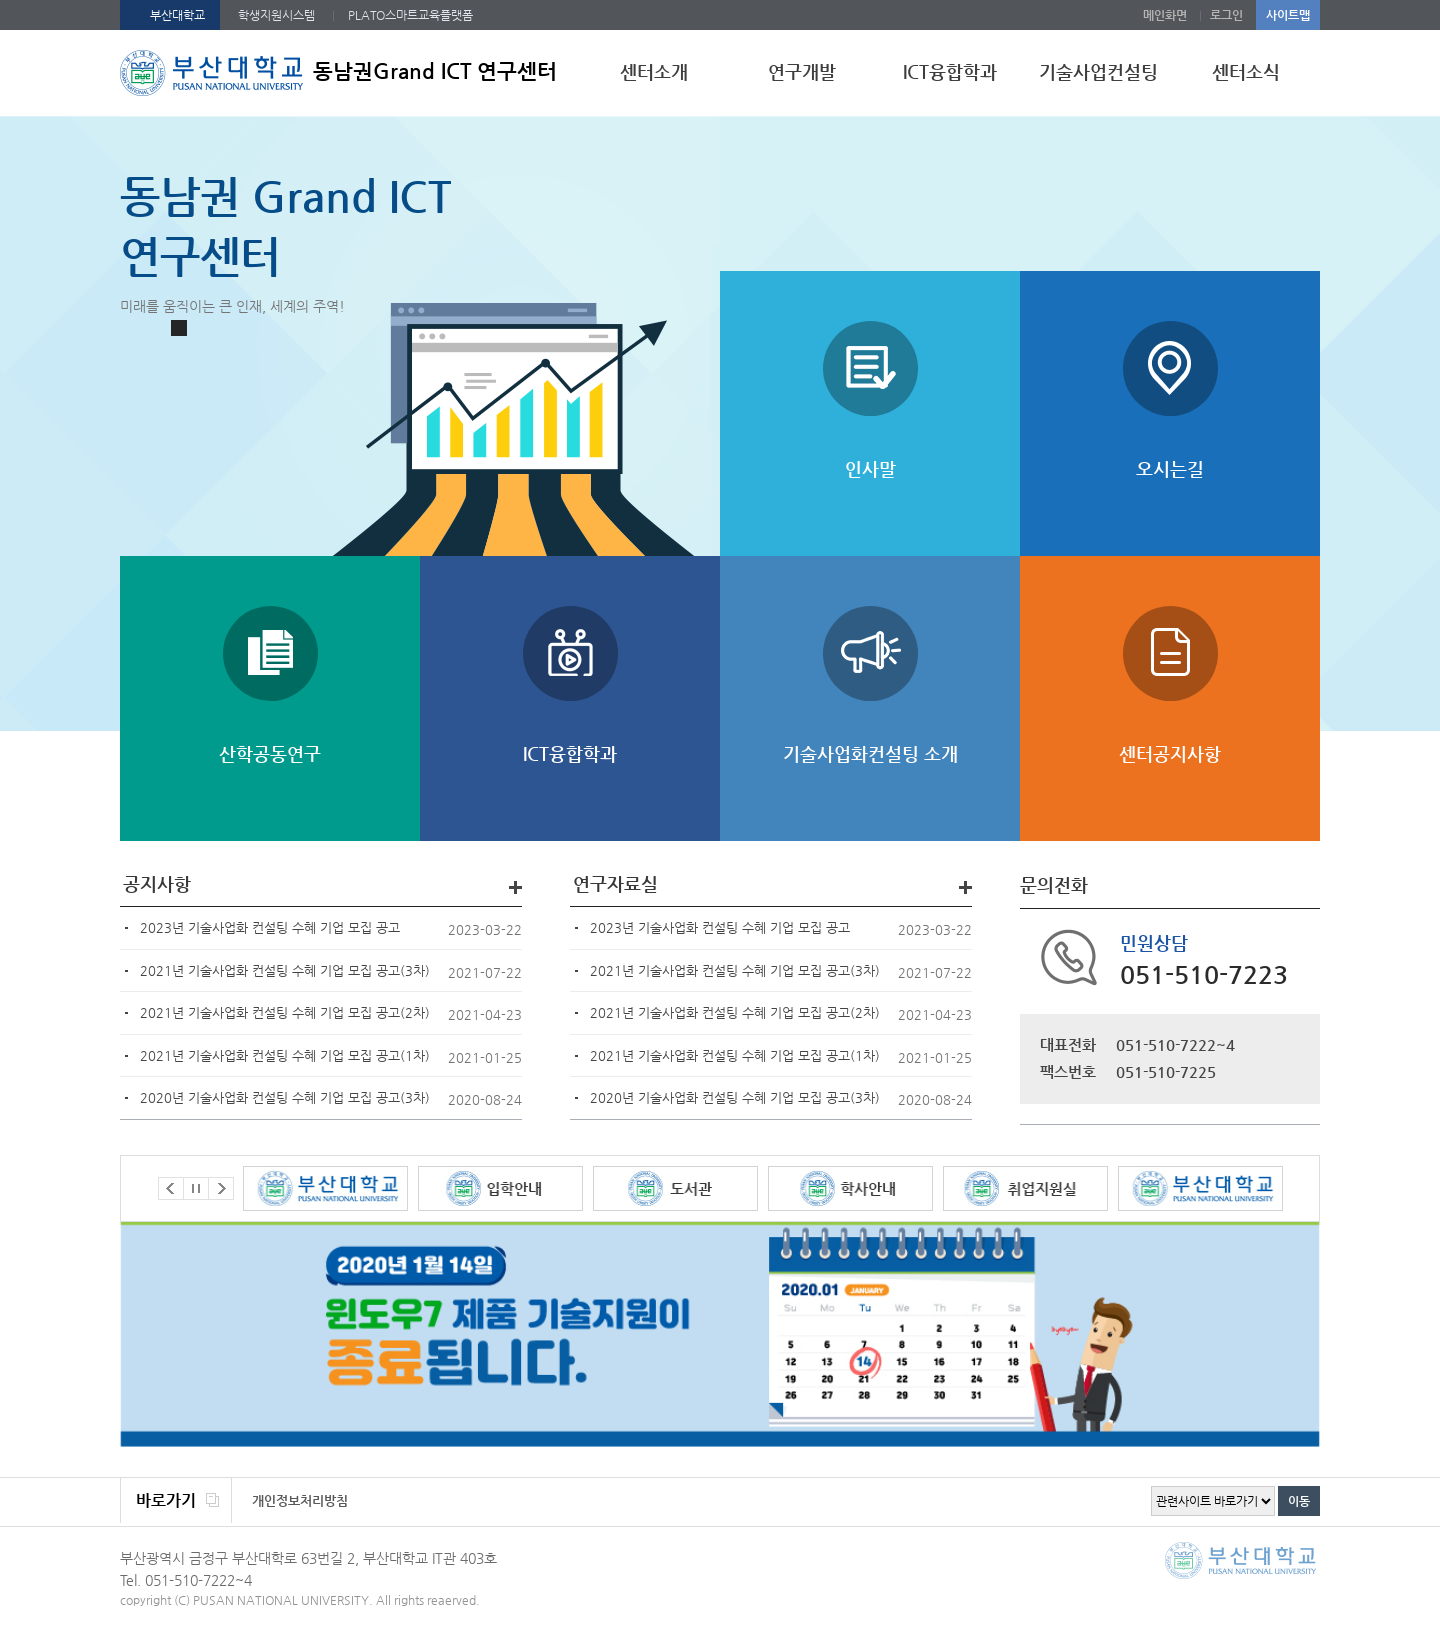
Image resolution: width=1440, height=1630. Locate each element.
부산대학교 (177, 15)
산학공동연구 (270, 753)
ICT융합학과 (950, 72)
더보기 (515, 887)
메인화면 (1165, 15)
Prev (171, 1188)
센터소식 (1246, 72)
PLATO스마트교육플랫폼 (410, 15)
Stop (179, 328)
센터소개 (654, 72)
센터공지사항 (1170, 753)
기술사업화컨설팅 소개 (870, 753)
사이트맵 (1288, 15)
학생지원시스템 (276, 15)
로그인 (1226, 15)
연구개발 (802, 72)
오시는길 (1170, 468)
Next (221, 1188)
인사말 (870, 468)
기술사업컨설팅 (1098, 72)
